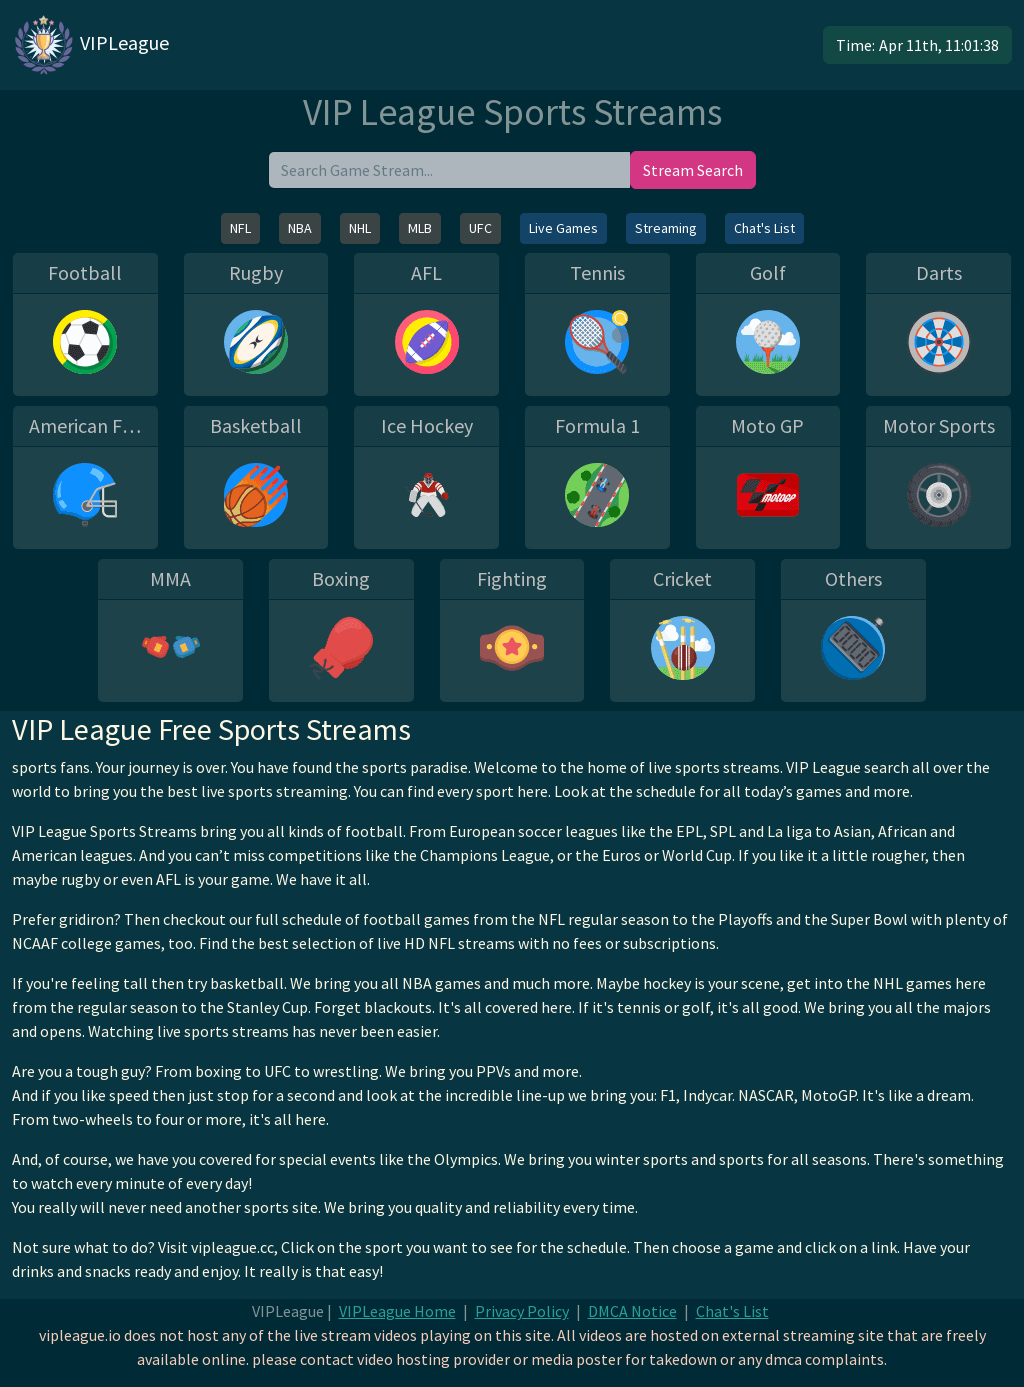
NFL (240, 228)
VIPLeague (90, 45)
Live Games (563, 228)
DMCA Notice (632, 1311)
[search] (449, 170)
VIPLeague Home (397, 1311)
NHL (360, 228)
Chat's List (764, 228)
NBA (300, 228)
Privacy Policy (522, 1311)
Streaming (666, 228)
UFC (480, 228)
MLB (420, 228)
